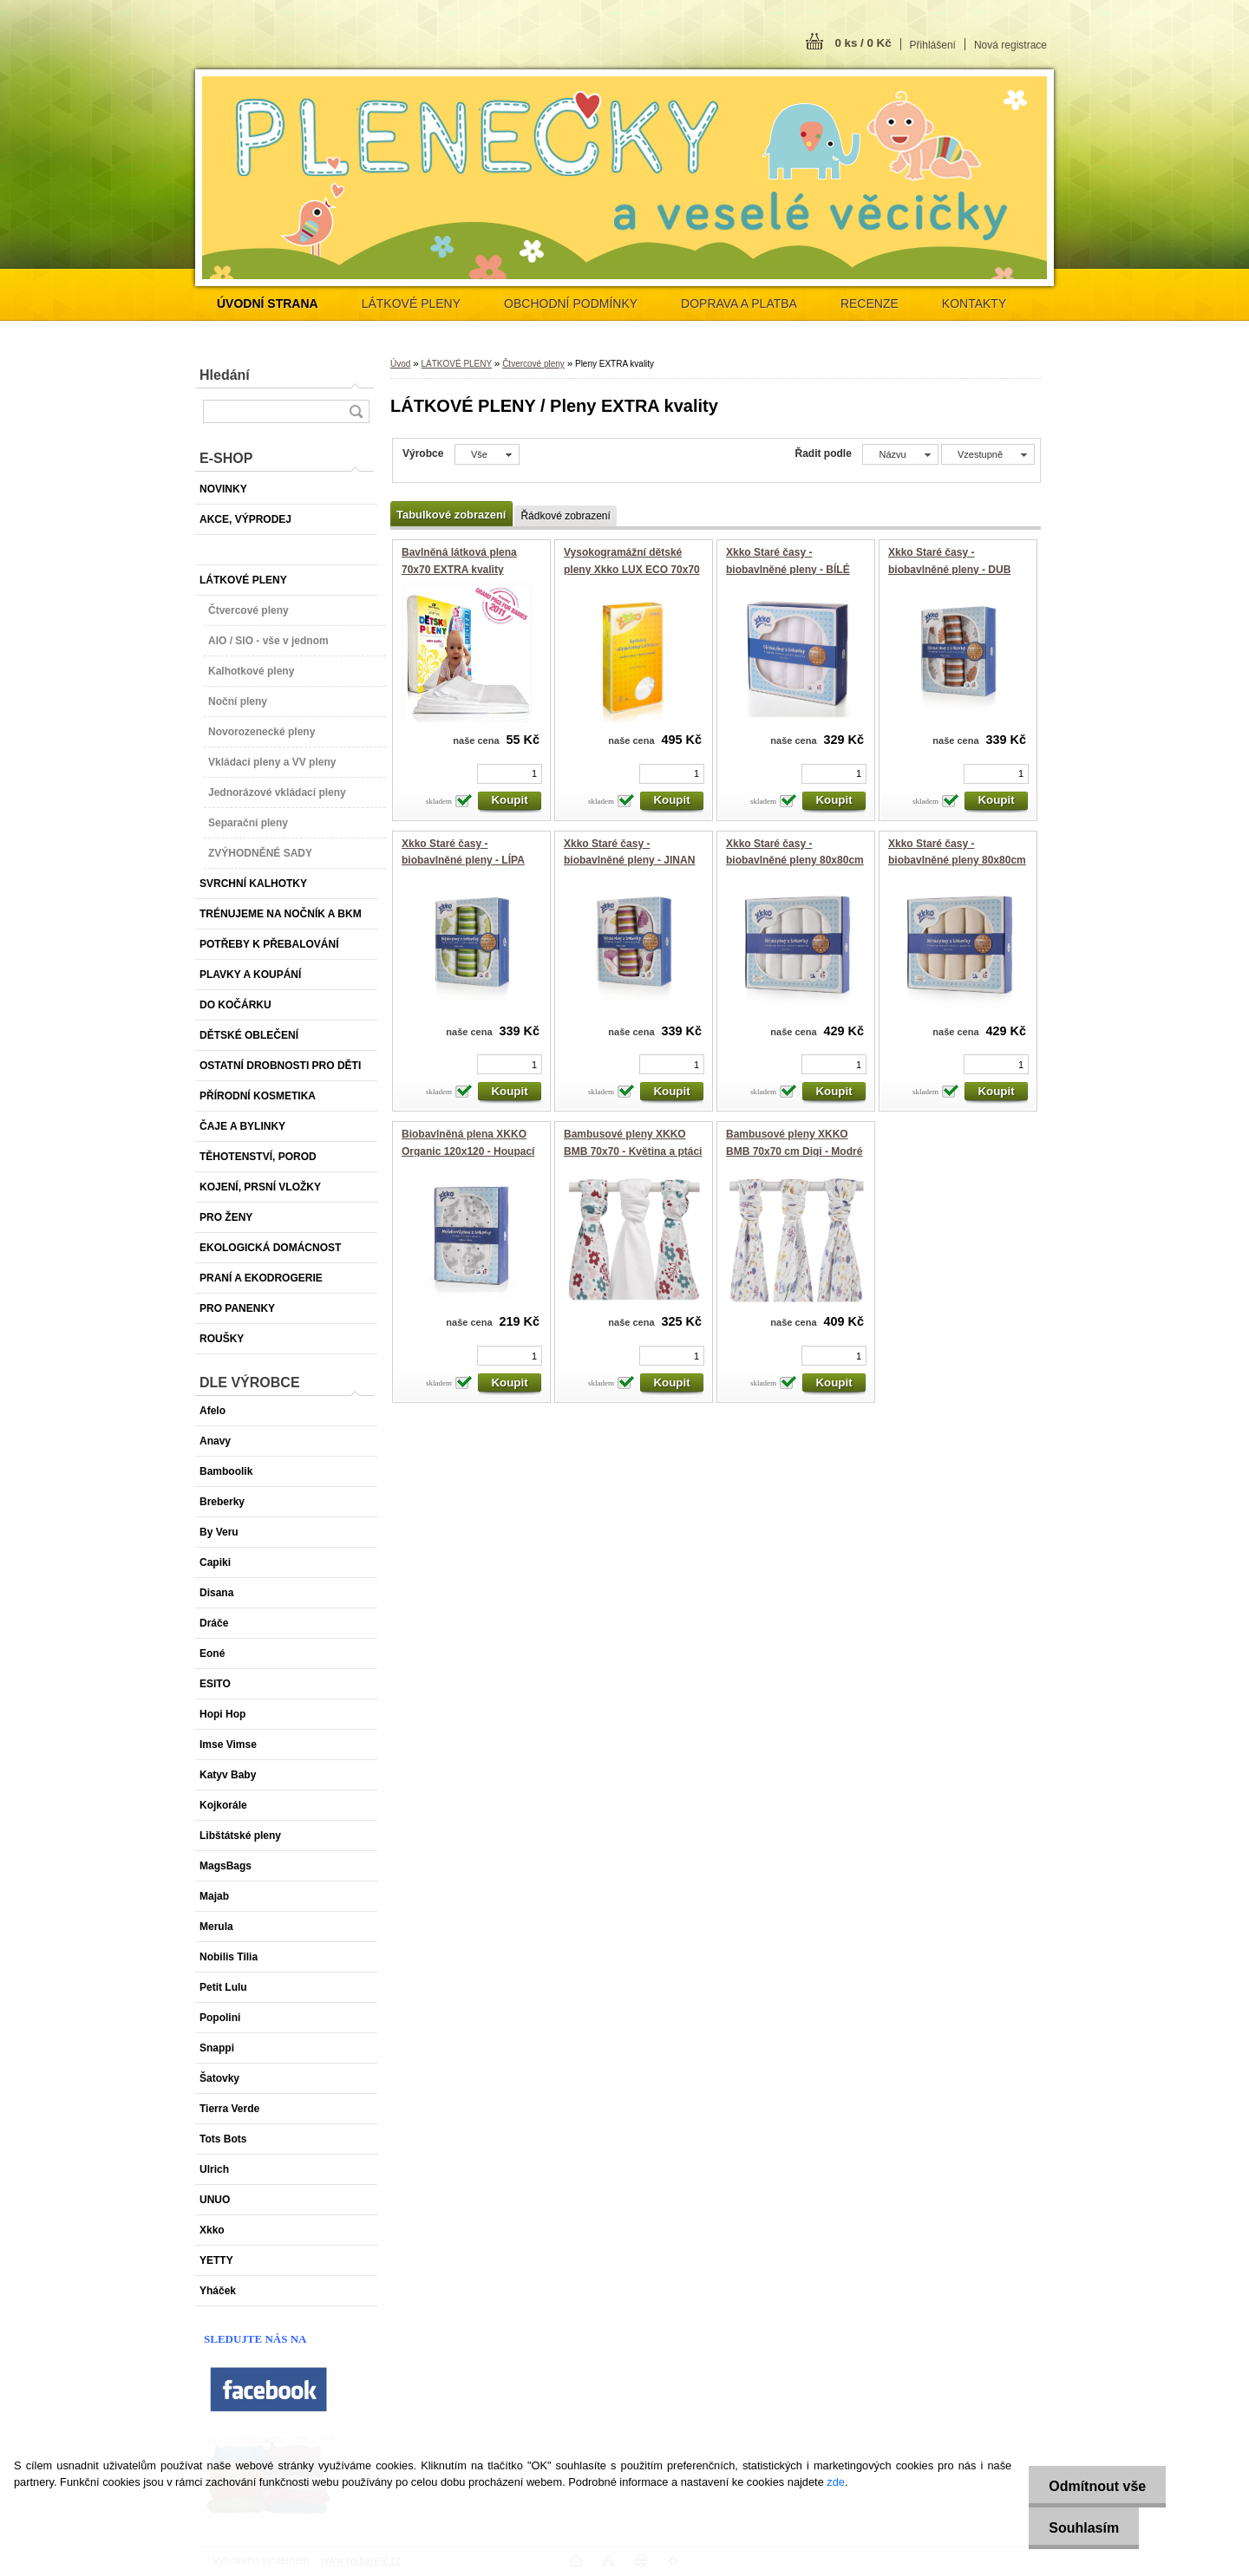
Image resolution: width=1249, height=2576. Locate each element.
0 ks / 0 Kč (862, 42)
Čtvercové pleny (533, 363)
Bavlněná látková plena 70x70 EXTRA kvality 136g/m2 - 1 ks (459, 569)
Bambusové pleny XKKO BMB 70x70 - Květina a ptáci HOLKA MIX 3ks (633, 1151)
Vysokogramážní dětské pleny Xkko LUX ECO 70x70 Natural (632, 569)
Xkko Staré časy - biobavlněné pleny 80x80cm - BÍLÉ (795, 861)
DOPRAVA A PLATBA (739, 303)
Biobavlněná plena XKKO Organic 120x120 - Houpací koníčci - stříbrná (468, 1151)
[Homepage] (267, 303)
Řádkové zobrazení (565, 516)
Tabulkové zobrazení (451, 514)
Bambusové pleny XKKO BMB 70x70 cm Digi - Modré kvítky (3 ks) (794, 1151)
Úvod (400, 363)
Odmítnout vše (1094, 2486)
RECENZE (869, 303)
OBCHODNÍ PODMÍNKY (571, 303)
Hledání (224, 375)
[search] (355, 411)
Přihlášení (933, 45)
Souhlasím (1081, 2528)
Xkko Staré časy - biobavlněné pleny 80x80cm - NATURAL (957, 861)
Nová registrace (1010, 45)
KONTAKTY (974, 303)
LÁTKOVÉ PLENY (411, 303)
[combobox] (900, 454)
